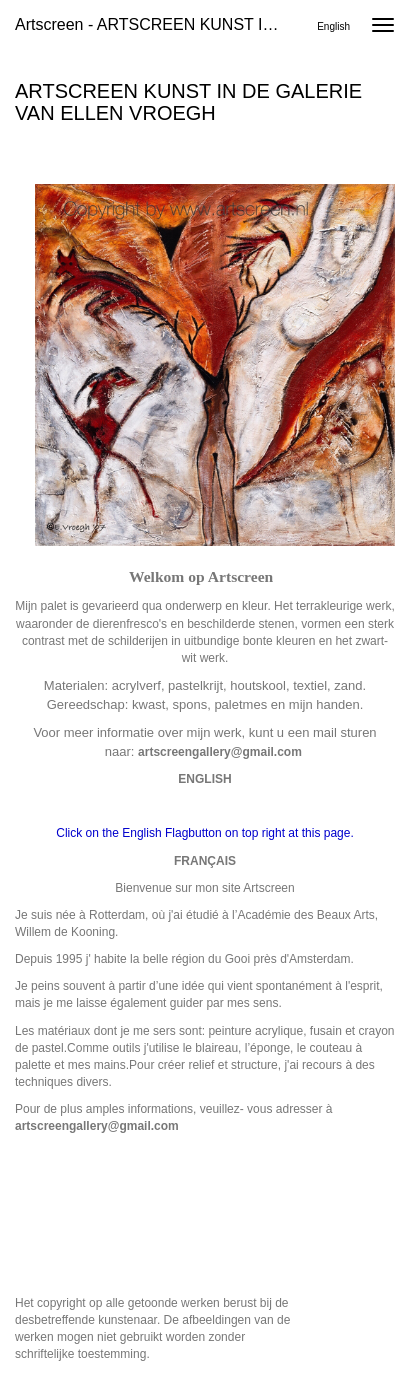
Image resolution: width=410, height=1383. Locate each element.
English (333, 26)
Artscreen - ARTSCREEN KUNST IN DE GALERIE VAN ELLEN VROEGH (156, 24)
